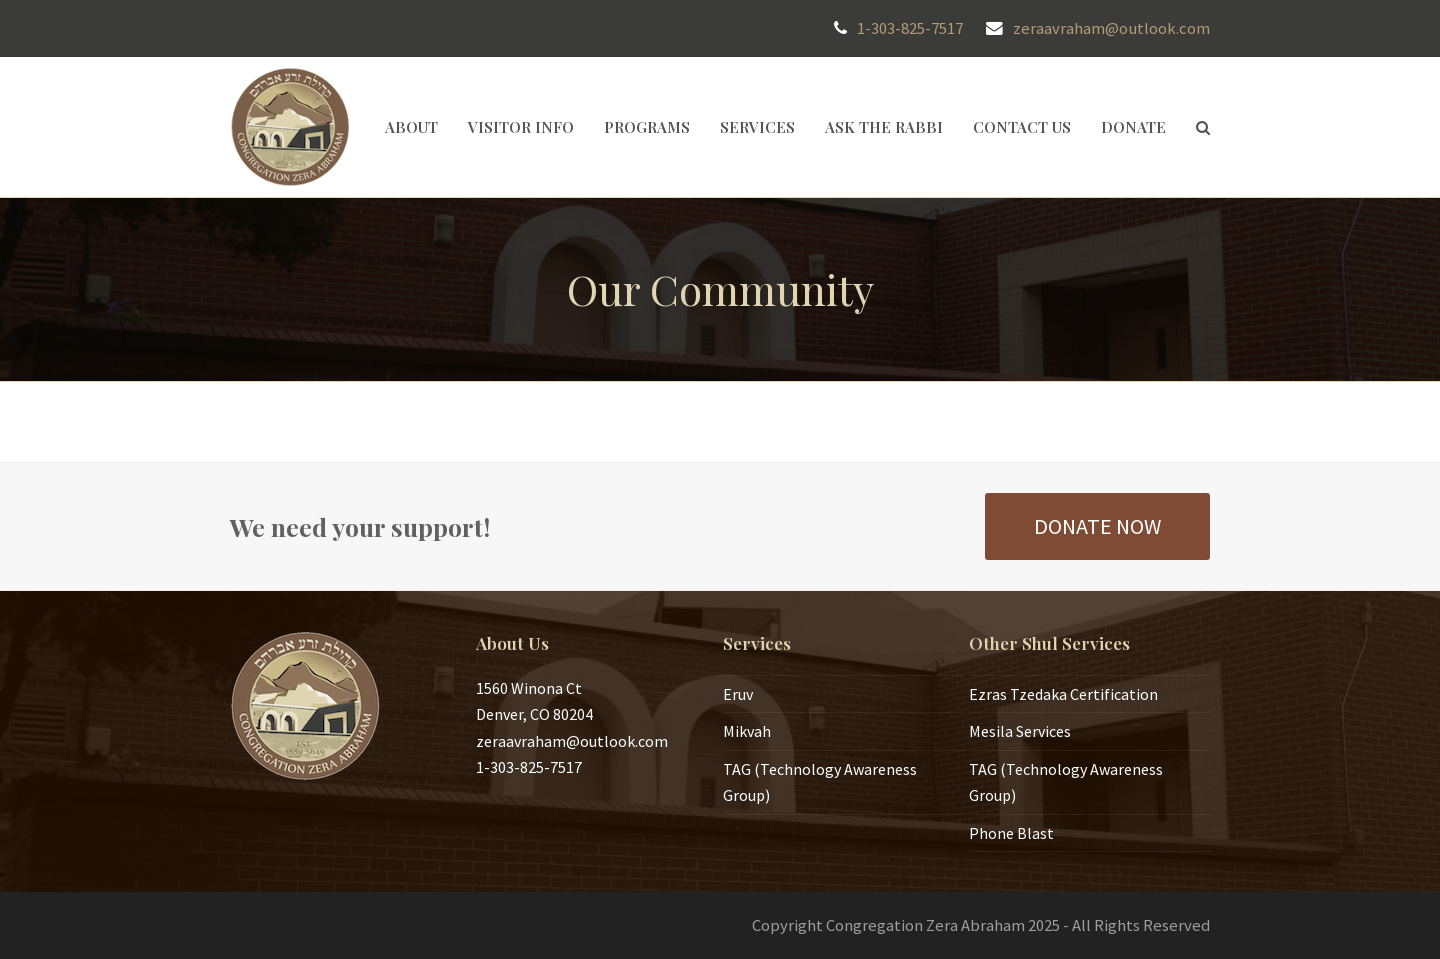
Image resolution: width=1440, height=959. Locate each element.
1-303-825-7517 (910, 28)
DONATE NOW (1097, 526)
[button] (1203, 127)
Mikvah (747, 731)
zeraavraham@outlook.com (1111, 28)
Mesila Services (1020, 731)
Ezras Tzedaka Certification (1063, 694)
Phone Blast (1011, 833)
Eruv (738, 694)
